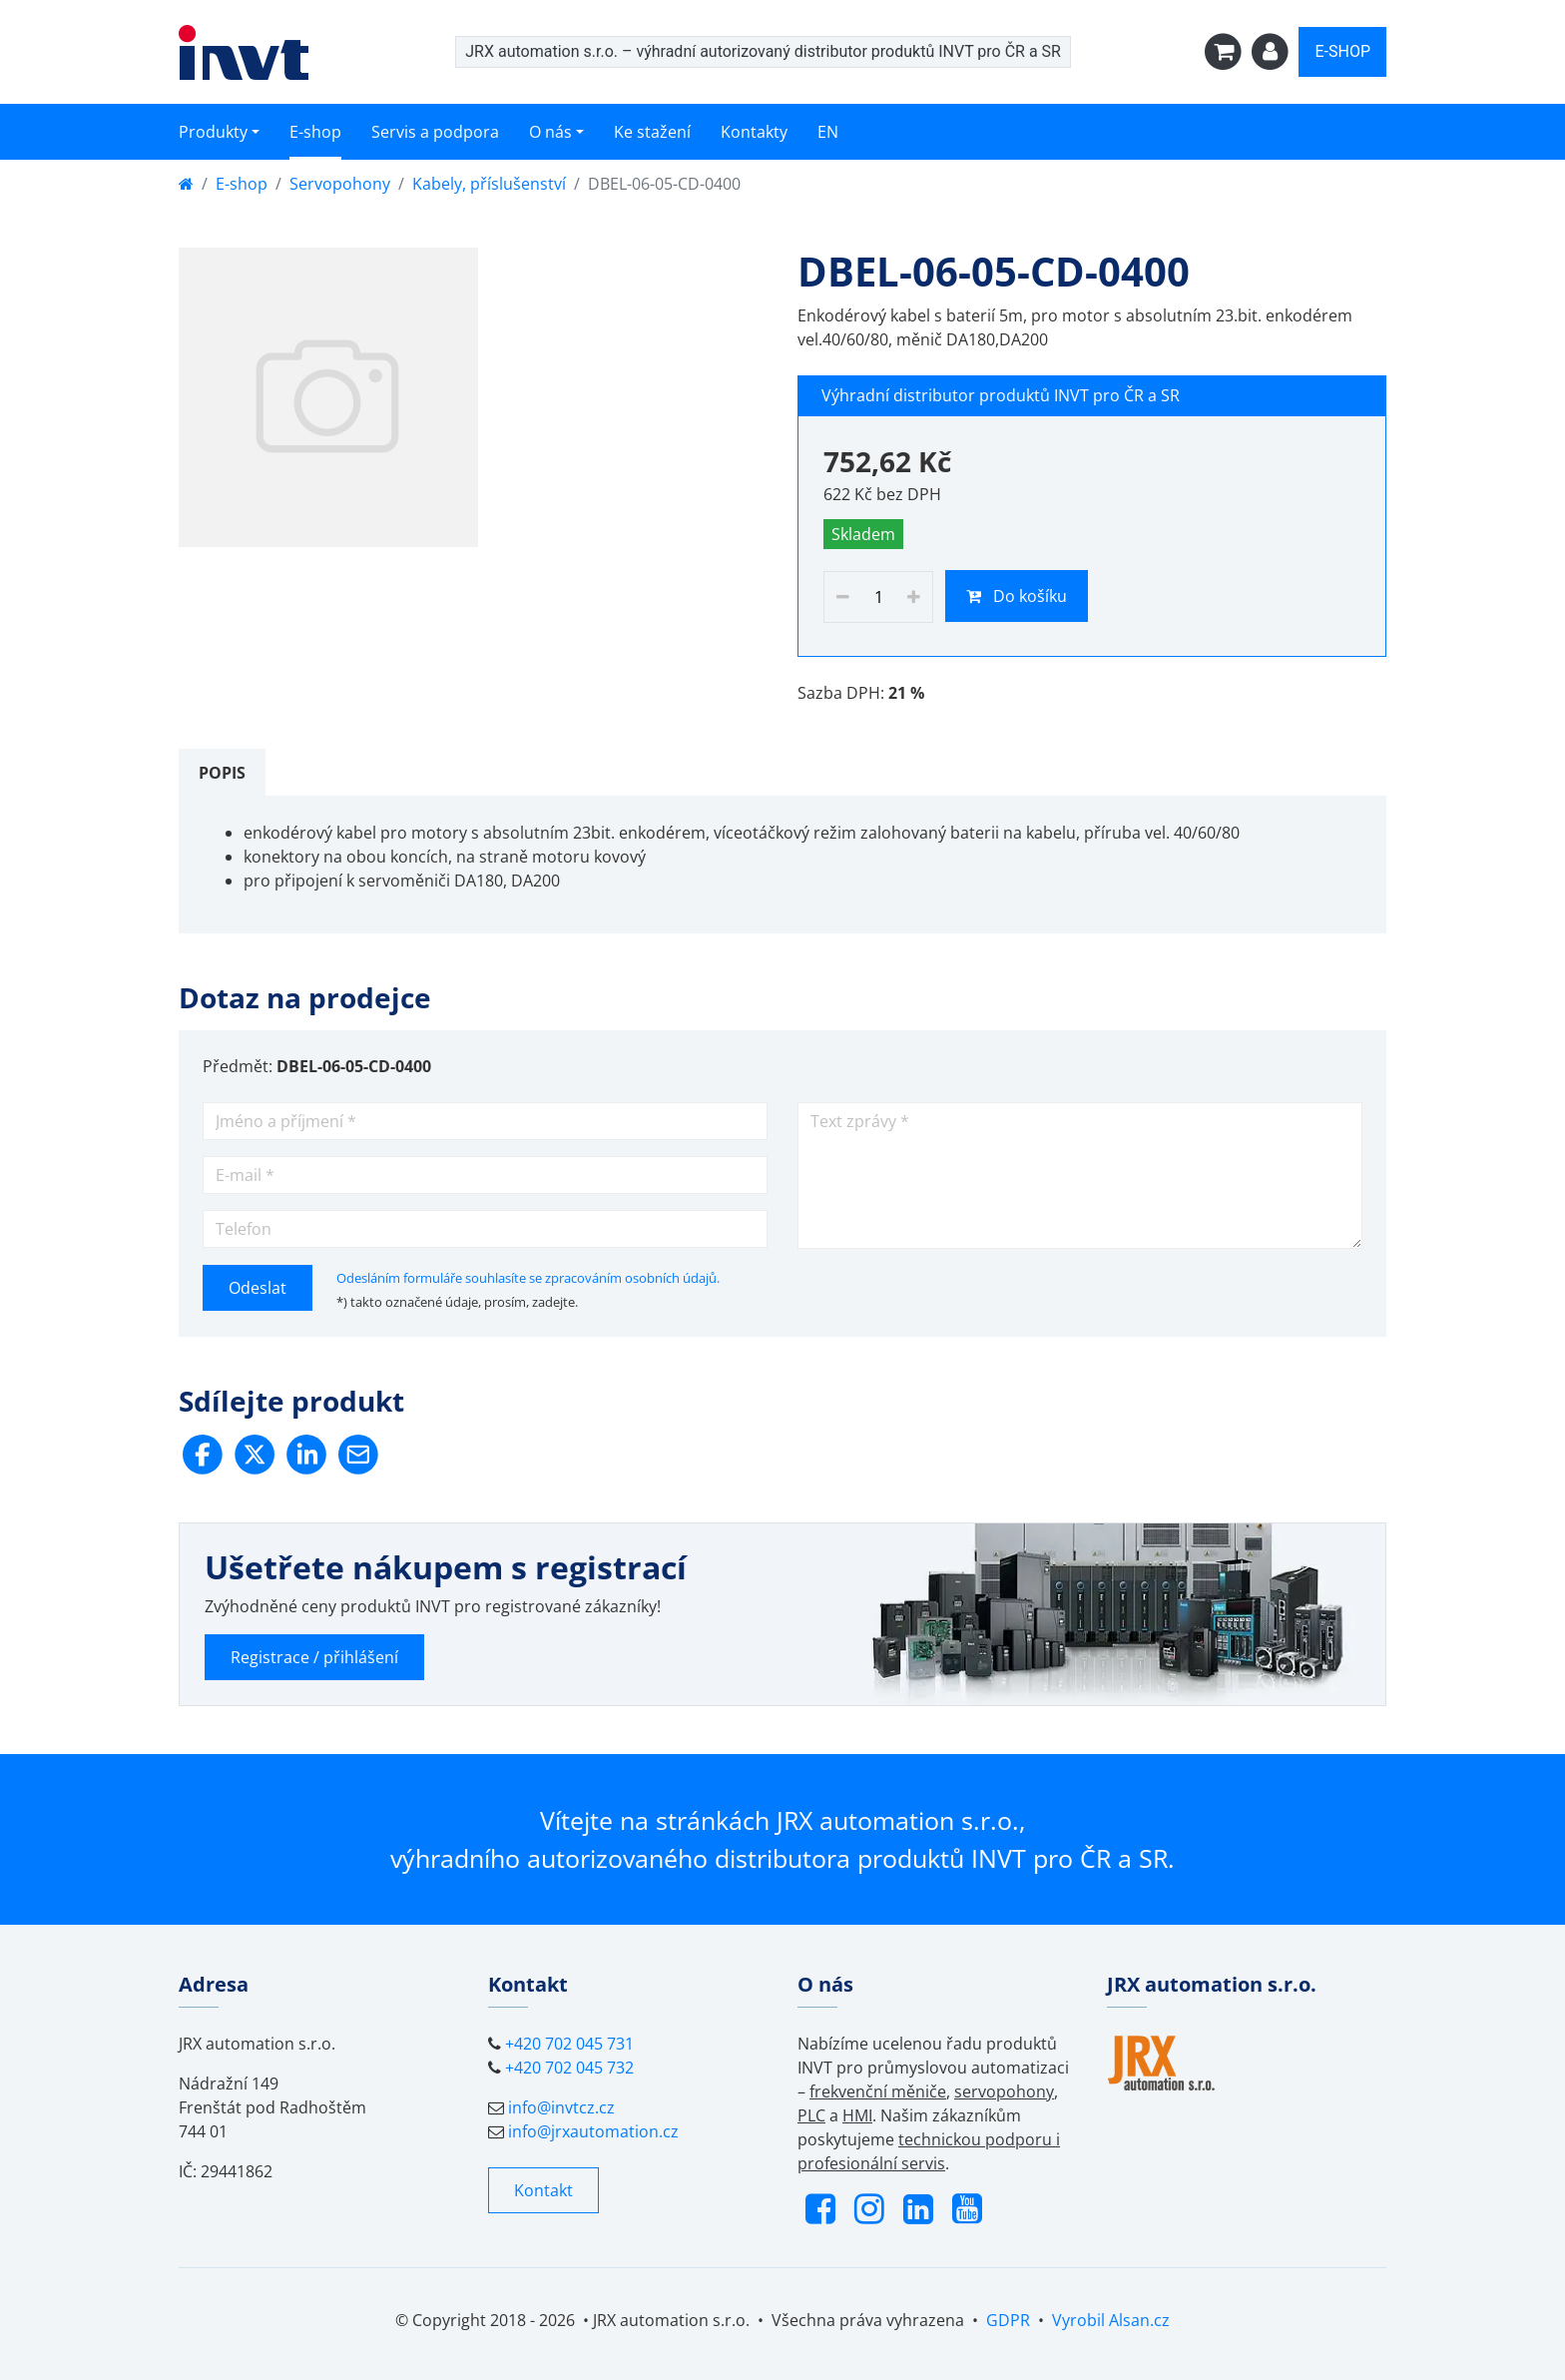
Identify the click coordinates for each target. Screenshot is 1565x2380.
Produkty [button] (213, 132)
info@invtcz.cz (561, 2107)
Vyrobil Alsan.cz (1111, 2320)
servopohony (1004, 2091)
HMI (857, 2115)
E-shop (315, 132)
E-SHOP (1342, 51)
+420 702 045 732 (569, 2068)
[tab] (222, 773)
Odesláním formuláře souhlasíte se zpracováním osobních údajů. (528, 1278)
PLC (811, 2115)
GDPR (1008, 2320)
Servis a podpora (435, 132)
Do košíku (1016, 596)
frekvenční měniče (877, 2091)
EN (827, 132)
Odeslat (257, 1288)
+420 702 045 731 (569, 2044)
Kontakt (543, 2190)
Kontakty (754, 132)
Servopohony (339, 184)
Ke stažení (652, 132)
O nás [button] (550, 132)
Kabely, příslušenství (489, 184)
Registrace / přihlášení (314, 1657)
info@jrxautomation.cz (593, 2131)
